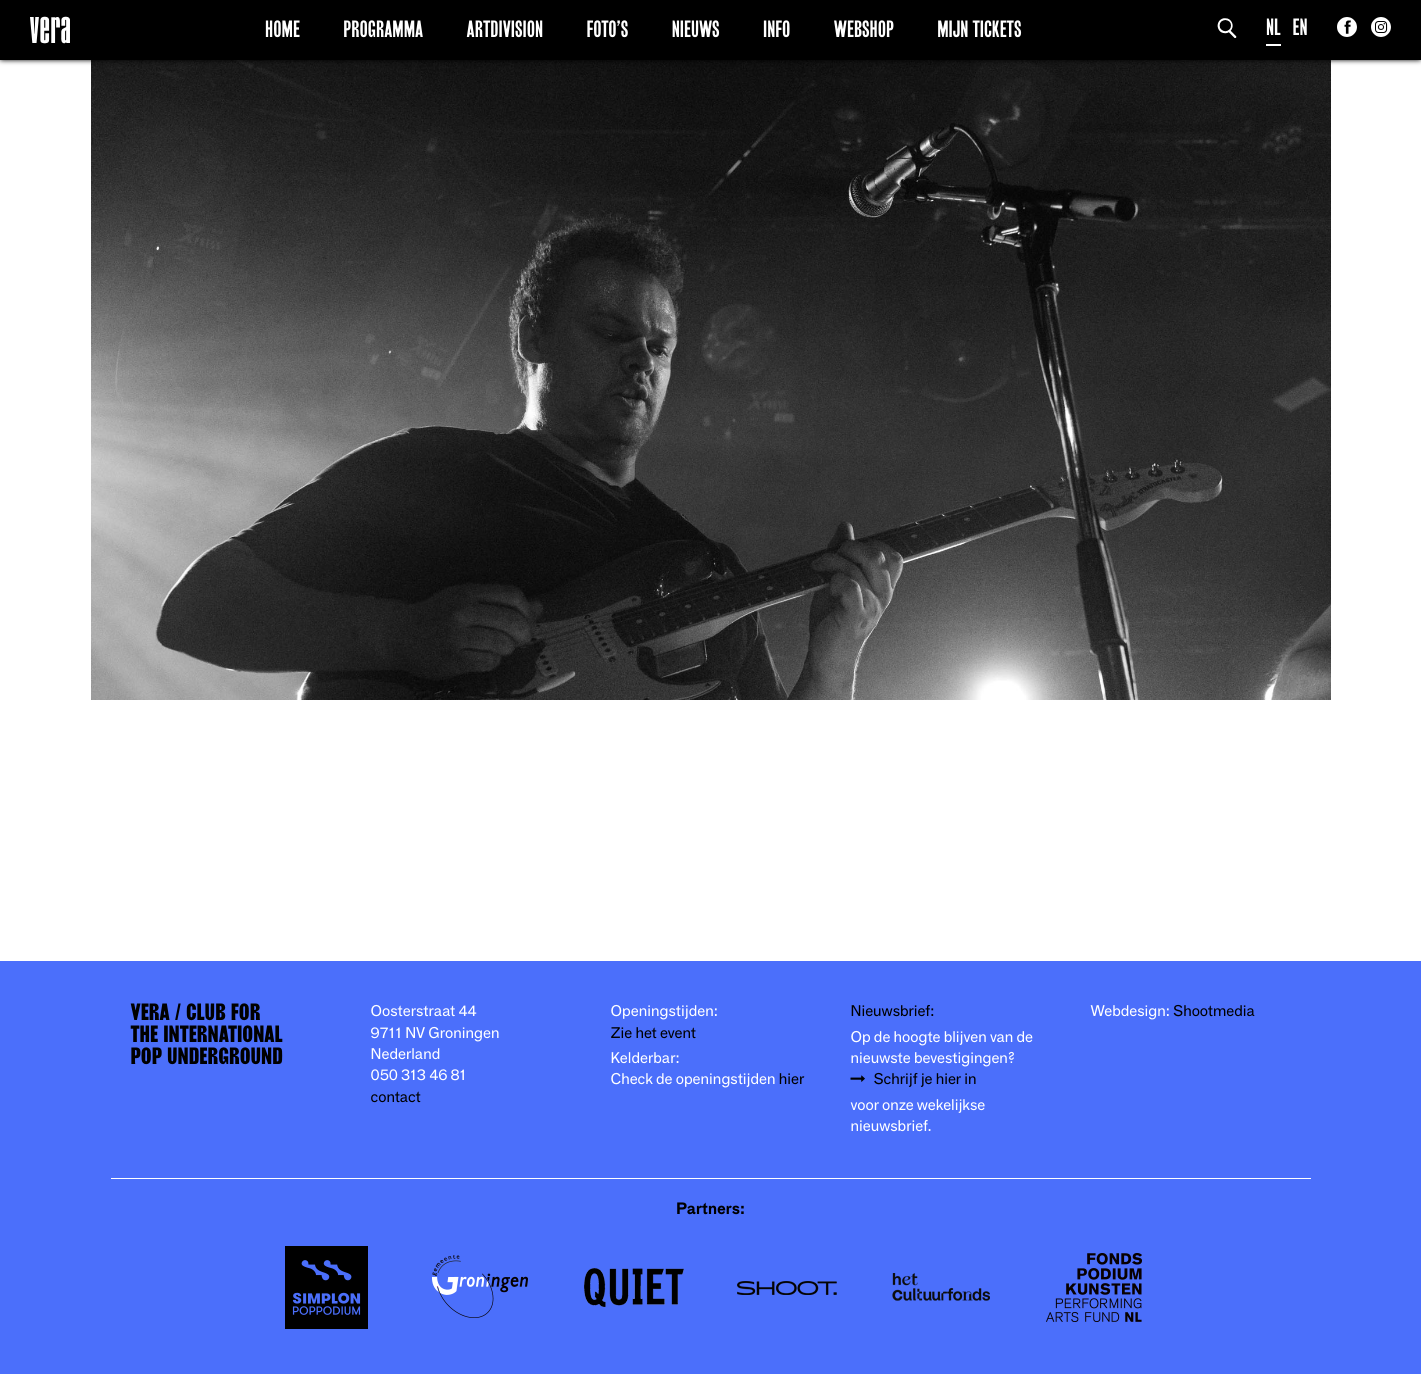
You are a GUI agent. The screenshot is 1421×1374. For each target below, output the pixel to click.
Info (776, 29)
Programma (383, 29)
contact (396, 1097)
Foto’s (607, 29)
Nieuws (696, 29)
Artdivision (505, 29)
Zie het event (653, 1033)
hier (791, 1079)
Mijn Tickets (979, 29)
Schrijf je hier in (925, 1079)
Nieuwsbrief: (893, 1011)
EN (1300, 27)
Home (282, 29)
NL (1273, 27)
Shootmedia (1214, 1011)
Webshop (864, 29)
